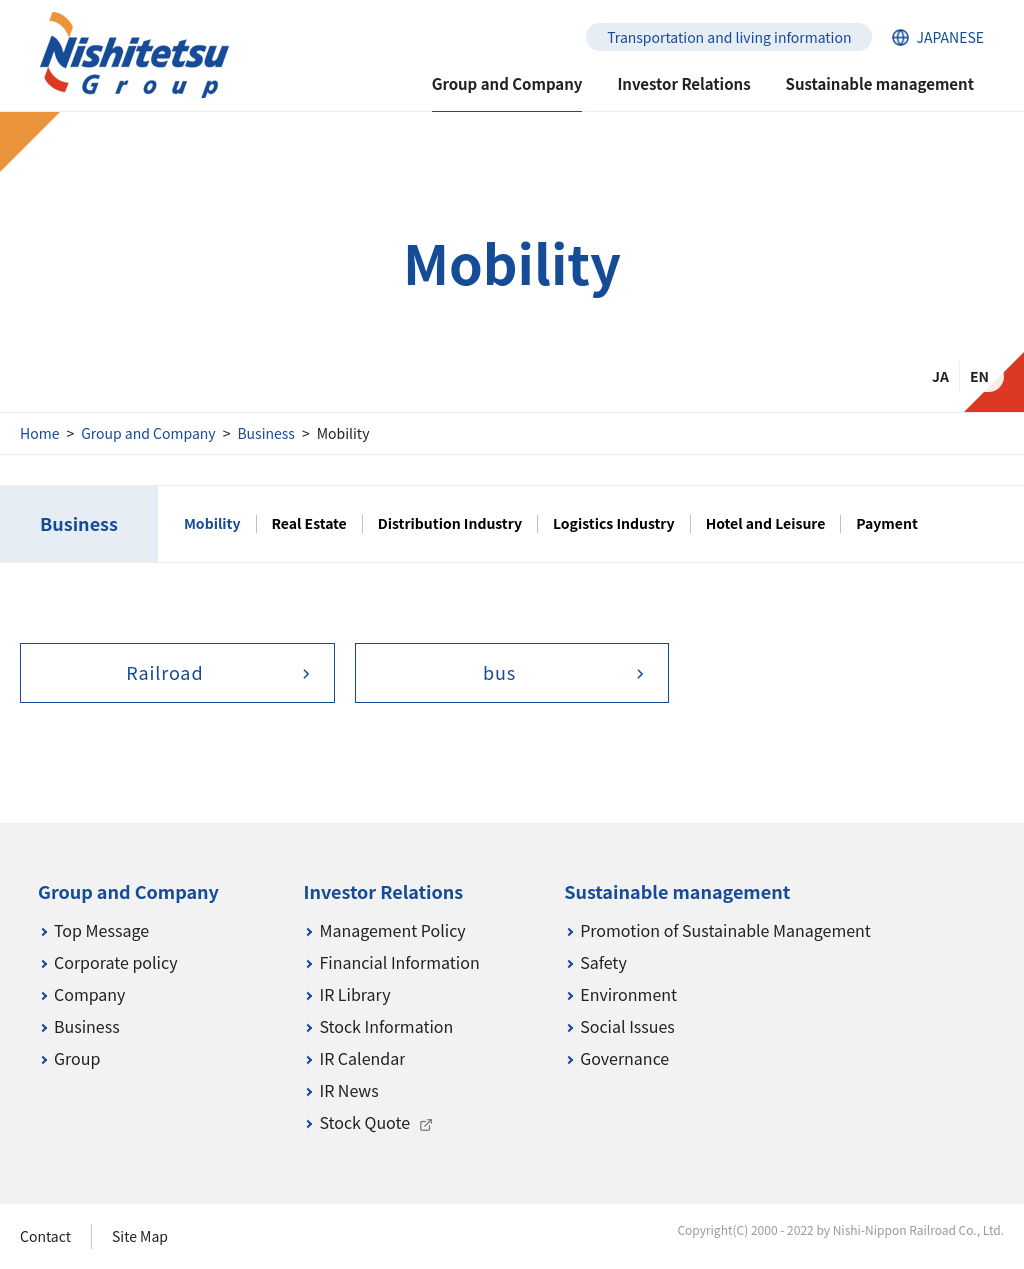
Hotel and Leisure (766, 524)
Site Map (140, 1236)
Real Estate (309, 524)
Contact (45, 1236)
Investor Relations (683, 83)
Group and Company (148, 433)
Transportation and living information (729, 37)
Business (266, 433)
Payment (887, 524)
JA (940, 376)
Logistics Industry (614, 524)
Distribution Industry (450, 524)
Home (39, 433)
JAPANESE (950, 37)
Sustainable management (880, 83)
